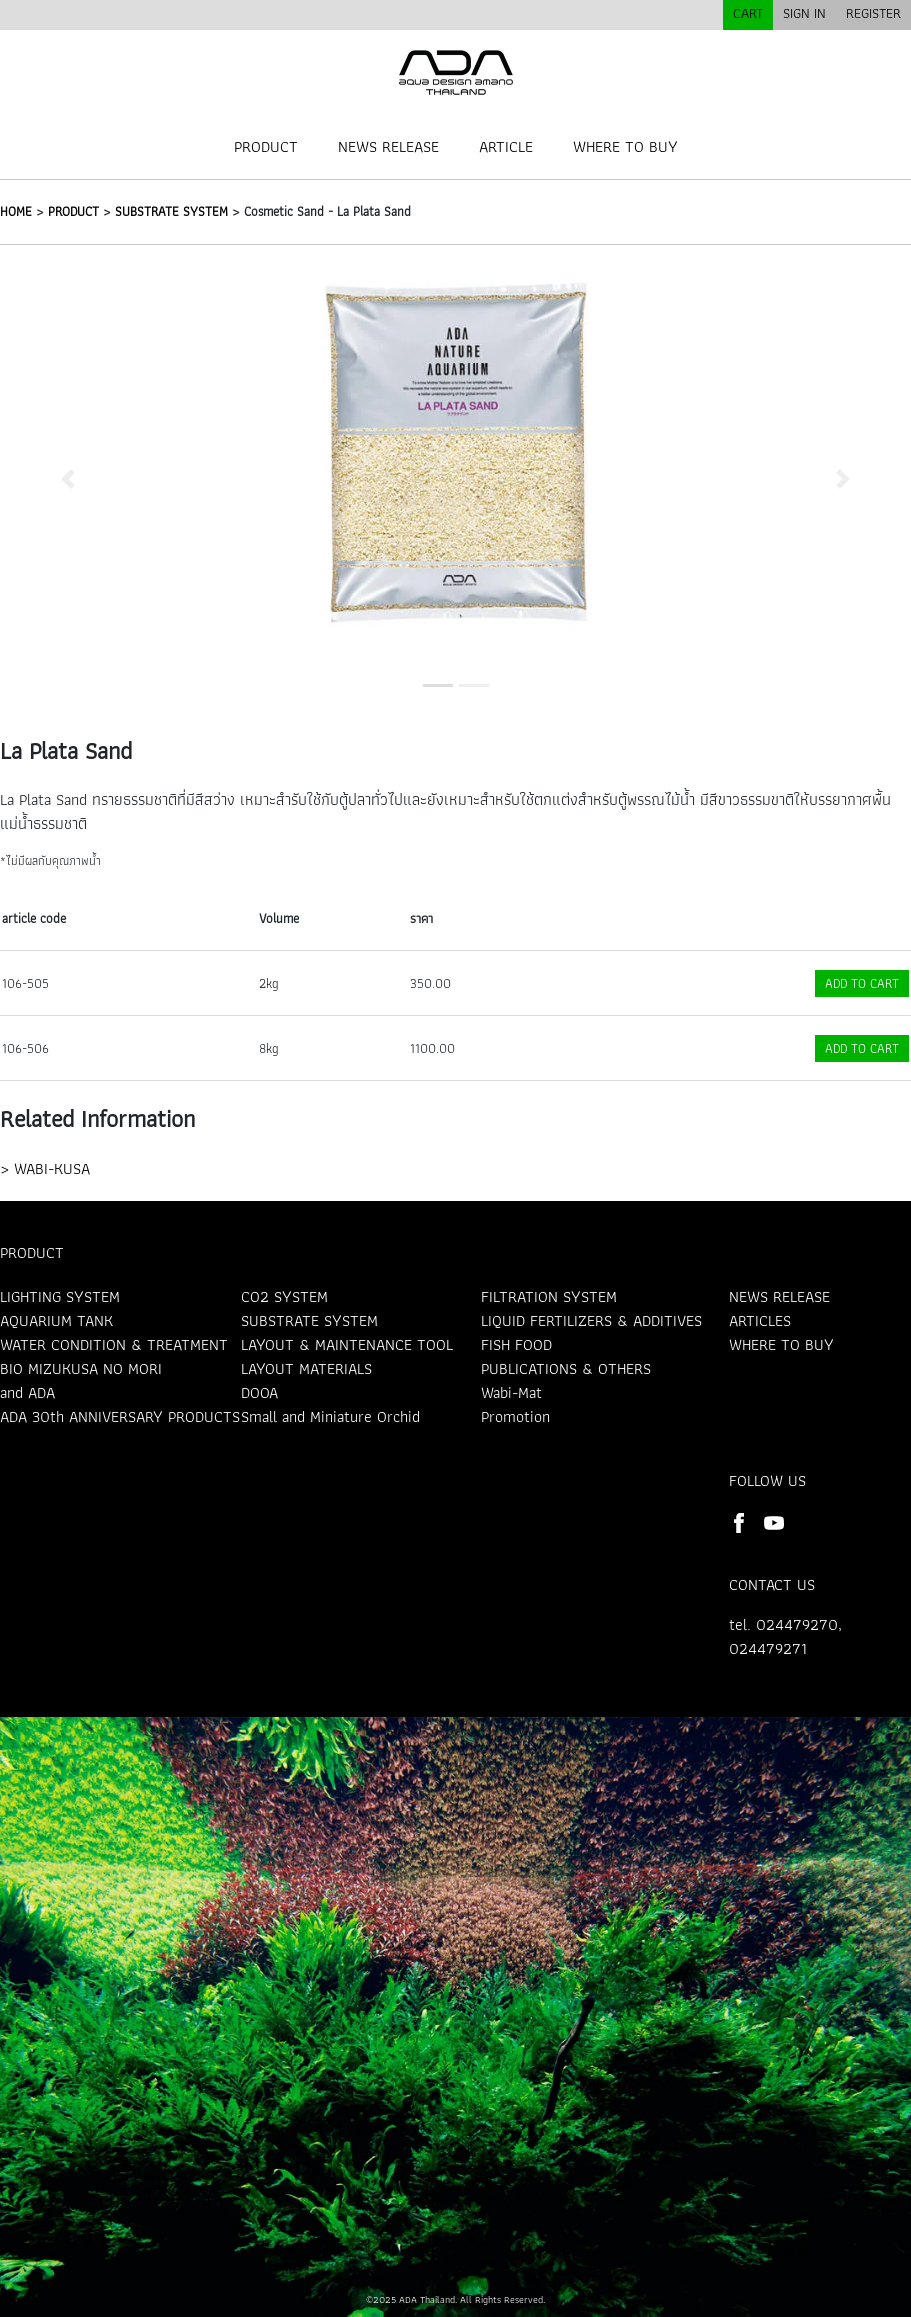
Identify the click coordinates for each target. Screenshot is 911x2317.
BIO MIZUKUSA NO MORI (81, 1368)
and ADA (27, 1392)
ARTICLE (506, 146)
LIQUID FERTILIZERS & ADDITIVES (591, 1320)
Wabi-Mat (511, 1392)
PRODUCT (266, 146)
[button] (68, 478)
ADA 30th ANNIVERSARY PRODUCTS (120, 1416)
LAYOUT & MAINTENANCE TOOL (347, 1344)
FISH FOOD (516, 1344)
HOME (16, 211)
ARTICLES (760, 1320)
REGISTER (873, 13)
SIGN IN (804, 13)
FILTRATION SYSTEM (549, 1296)
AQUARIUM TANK (56, 1320)
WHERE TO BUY (625, 146)
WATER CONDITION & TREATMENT (114, 1344)
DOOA (259, 1392)
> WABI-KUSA (45, 1168)
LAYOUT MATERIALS (306, 1368)
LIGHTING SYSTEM (60, 1296)
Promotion (515, 1416)
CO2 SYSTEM (284, 1296)
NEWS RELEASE (388, 146)
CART (748, 13)
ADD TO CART (862, 983)
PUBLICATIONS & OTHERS (566, 1368)
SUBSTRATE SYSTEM (171, 211)
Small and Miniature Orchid (330, 1416)
